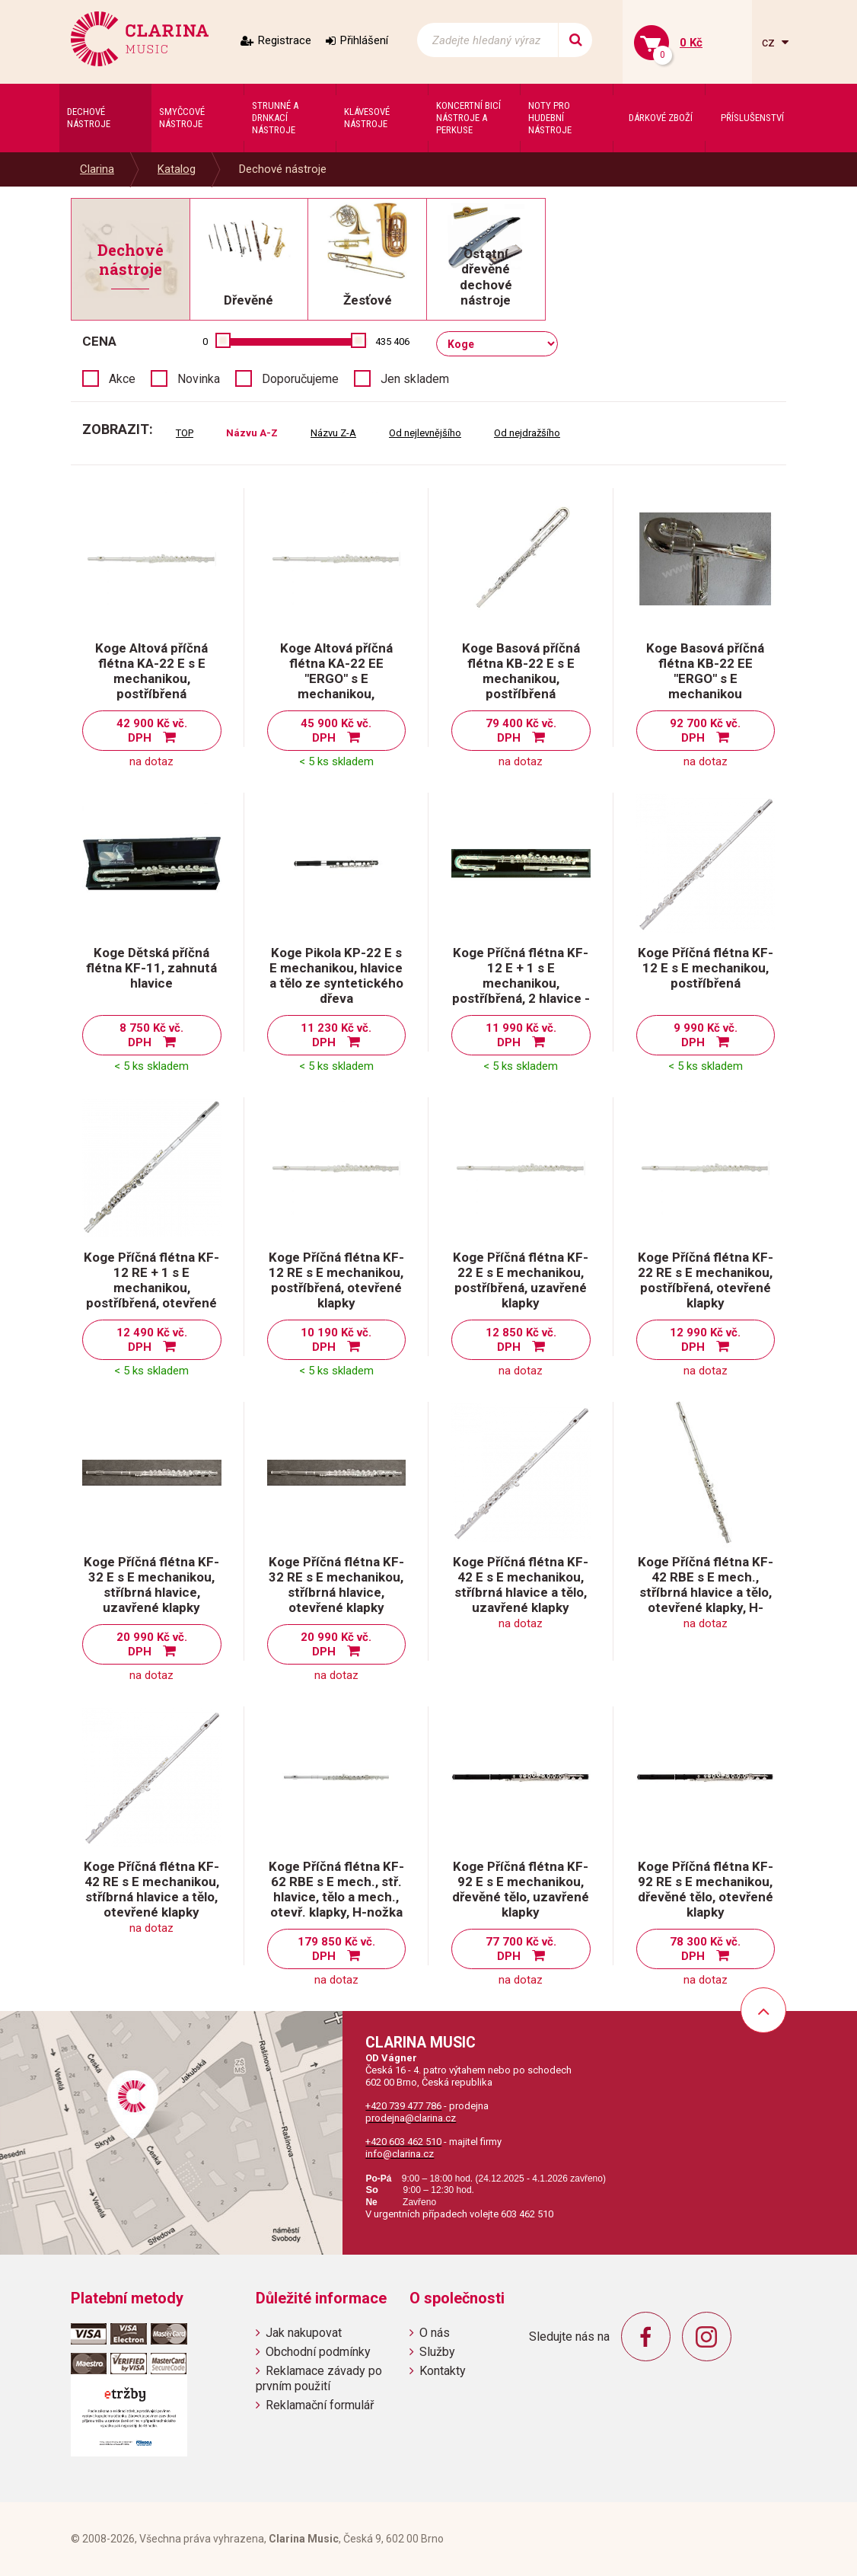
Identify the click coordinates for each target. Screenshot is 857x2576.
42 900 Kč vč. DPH (151, 731)
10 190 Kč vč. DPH (336, 1340)
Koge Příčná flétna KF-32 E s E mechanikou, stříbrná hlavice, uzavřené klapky (151, 1584)
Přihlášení (364, 40)
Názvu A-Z (252, 433)
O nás (434, 2332)
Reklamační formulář (320, 2405)
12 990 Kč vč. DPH (705, 1340)
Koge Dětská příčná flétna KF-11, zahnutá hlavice (151, 968)
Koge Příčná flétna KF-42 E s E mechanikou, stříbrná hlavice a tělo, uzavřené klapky (520, 1584)
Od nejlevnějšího (425, 433)
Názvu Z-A (333, 433)
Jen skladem (415, 379)
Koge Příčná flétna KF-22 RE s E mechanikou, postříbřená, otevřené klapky (705, 1280)
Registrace (284, 40)
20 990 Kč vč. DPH (151, 1644)
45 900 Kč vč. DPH (336, 731)
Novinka (198, 379)
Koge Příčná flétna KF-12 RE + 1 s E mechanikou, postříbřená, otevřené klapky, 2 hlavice (151, 1288)
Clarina (97, 169)
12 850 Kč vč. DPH (521, 1340)
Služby (437, 2352)
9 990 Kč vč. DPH (706, 1035)
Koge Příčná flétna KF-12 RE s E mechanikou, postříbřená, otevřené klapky (336, 1280)
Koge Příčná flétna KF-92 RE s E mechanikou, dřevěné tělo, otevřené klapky (705, 1889)
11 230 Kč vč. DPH (336, 1035)
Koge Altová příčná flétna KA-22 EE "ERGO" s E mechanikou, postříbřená (336, 678)
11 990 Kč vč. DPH (521, 1035)
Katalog (177, 169)
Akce (122, 379)
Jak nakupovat (304, 2332)
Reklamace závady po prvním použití (319, 2378)
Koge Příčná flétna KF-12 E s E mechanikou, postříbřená (705, 968)
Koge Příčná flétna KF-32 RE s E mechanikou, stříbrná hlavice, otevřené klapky (336, 1584)
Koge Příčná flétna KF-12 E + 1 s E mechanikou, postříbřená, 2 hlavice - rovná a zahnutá (521, 983)
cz (770, 42)
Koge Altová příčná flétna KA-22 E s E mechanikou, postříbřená (151, 670)
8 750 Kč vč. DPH (151, 1035)
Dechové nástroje (283, 169)
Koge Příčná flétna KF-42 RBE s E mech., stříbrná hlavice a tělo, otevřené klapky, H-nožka (705, 1592)
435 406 (392, 341)
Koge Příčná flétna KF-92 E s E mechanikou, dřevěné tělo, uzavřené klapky (520, 1889)
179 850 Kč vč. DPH (336, 1949)
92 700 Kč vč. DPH (705, 731)
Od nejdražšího (527, 433)
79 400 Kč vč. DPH (521, 731)
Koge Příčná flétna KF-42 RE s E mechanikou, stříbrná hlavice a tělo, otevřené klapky (151, 1889)
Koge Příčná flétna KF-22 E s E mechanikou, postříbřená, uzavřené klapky (520, 1280)
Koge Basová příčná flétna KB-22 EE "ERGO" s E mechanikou (705, 670)
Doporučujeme (300, 379)
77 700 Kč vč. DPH (521, 1949)
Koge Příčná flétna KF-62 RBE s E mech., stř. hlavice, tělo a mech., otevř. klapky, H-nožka (336, 1889)
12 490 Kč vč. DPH (151, 1340)
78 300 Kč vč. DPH (705, 1949)
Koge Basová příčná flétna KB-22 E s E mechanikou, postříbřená (521, 670)
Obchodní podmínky (318, 2352)
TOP (184, 433)
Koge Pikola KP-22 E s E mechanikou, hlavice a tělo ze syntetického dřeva (336, 975)
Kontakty (442, 2371)
